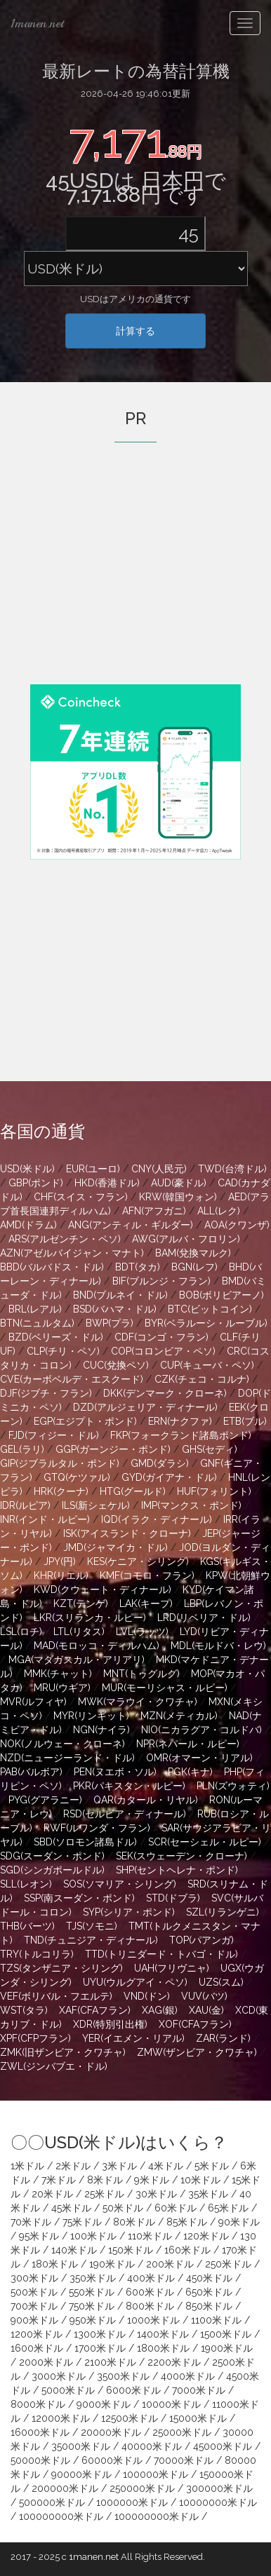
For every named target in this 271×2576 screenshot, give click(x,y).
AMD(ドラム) (28, 1225)
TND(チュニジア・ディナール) (91, 1940)
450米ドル (209, 2278)
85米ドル (186, 2222)
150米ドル (130, 2250)
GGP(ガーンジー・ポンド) (113, 1449)
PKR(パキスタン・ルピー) (129, 1785)
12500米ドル (129, 2418)
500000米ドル (52, 2502)
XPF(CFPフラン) (35, 2038)
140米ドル (74, 2250)
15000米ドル (198, 2418)
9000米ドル (104, 2404)
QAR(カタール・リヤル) (145, 1799)
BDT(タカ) (137, 1267)
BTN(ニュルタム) (37, 1323)
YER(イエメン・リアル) (133, 2038)
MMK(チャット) (58, 1673)
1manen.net (37, 23)
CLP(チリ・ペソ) (63, 1351)
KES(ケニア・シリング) (138, 1561)
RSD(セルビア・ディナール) (124, 1813)
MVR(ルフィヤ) (33, 1701)
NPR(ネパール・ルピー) (187, 1743)
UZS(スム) (221, 1982)
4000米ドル (188, 2376)
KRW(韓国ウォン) (178, 1196)
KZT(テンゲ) (80, 1603)
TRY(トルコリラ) (37, 1954)
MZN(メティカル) (179, 1715)
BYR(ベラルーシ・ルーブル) (206, 1323)
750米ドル (91, 2306)
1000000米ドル (132, 2502)
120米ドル (206, 2236)
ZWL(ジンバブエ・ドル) (53, 2066)
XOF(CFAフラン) (195, 2024)
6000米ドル (133, 2390)
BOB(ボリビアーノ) (221, 1295)
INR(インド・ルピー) (45, 1519)
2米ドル (73, 2165)
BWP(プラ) (109, 1323)
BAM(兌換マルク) (193, 1253)
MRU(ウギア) (62, 1687)
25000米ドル (181, 2432)
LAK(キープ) (146, 1603)
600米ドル (150, 2292)
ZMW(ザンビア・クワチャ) (197, 2052)
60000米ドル (112, 2460)
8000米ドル (38, 2404)
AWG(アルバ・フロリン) (186, 1239)
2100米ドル (110, 2362)
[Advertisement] (135, 582)
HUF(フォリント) (214, 1491)
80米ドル (134, 2222)
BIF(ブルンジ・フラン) (161, 1281)
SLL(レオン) (26, 1884)
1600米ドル (37, 2348)
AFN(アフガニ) (154, 1210)
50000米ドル (40, 2460)
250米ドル (228, 2264)
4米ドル (165, 2165)
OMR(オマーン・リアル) (199, 1757)
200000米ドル (65, 2488)
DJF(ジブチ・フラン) (46, 1393)
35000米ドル (80, 2446)
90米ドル (239, 2222)
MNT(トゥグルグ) (141, 1673)
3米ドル (119, 2165)
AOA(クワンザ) (237, 1225)
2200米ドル (174, 2362)
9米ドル (151, 2179)
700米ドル (34, 2306)
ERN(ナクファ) (180, 1421)
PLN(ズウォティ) (233, 1785)
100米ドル (93, 2236)
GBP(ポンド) (35, 1182)
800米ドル (150, 2306)
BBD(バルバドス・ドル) (52, 1267)
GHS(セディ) (209, 1449)
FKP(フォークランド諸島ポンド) (180, 1435)
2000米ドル (46, 2362)
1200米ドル (36, 2334)
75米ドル (82, 2222)
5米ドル (211, 2165)
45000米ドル (222, 2446)
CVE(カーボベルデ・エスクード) (71, 1379)
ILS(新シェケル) (96, 1505)
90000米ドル (81, 2474)
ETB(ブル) (245, 1421)
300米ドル (34, 2278)
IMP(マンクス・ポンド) (191, 1505)
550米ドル (91, 2292)
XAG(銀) (160, 2010)
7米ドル (58, 2179)
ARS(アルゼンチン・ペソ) (64, 1239)
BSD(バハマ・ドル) (115, 1309)
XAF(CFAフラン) (95, 2010)
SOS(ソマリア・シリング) (119, 1884)
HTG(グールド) (133, 1491)
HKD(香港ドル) (107, 1182)
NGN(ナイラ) (101, 1729)
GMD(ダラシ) (160, 1463)
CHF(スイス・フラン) (81, 1196)
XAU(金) (206, 2010)
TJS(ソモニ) (91, 1926)
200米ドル (170, 2264)
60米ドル (175, 2208)
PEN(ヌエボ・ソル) (115, 1771)
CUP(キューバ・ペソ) (207, 1365)
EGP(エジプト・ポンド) (85, 1421)
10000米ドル (171, 2404)
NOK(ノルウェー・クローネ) (62, 1743)
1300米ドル (100, 2334)
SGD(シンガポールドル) (52, 1870)
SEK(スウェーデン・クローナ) (181, 1856)
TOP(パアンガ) (201, 1940)
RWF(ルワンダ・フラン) (97, 1827)
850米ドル (208, 2306)
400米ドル (151, 2278)
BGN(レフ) (194, 1267)
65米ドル (228, 2208)
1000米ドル (153, 2320)
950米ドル (93, 2320)
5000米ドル (68, 2390)
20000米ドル (111, 2432)
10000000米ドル (218, 2502)
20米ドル (52, 2193)
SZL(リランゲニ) (222, 1912)
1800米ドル (163, 2348)
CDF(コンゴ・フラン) (161, 1337)
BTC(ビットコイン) (210, 1309)
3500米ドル (123, 2376)
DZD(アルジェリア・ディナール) (145, 1407)
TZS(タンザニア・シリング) (61, 1968)
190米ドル (112, 2264)
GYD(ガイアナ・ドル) (169, 1477)
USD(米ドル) (27, 1168)
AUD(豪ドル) (178, 1182)
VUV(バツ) (204, 1996)
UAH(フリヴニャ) (171, 1968)
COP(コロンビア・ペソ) (163, 1351)
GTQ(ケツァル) (77, 1477)
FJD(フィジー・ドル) (53, 1435)
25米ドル (104, 2193)
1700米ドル (100, 2348)
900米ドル (34, 2320)
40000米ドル (151, 2446)
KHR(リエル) (61, 1575)
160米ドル (187, 2250)
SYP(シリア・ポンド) (129, 1912)
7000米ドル (198, 2390)
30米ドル (156, 2193)
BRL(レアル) (35, 1309)
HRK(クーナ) (61, 1491)
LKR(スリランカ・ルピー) (90, 1617)
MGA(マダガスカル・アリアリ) (76, 1659)
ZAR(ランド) (223, 2038)
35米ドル (208, 2193)
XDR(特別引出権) (110, 2024)
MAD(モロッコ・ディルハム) (96, 1645)
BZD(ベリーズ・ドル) (55, 1337)
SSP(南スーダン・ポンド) (79, 1898)
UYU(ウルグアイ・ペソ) (135, 1982)
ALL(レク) (218, 1210)
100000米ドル (155, 2474)
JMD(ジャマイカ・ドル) (115, 1547)
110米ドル (150, 2236)
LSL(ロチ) (21, 1631)
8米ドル (105, 2179)
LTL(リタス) (79, 1631)
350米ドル (93, 2278)
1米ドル (27, 2165)
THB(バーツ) (27, 1926)
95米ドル (39, 2236)
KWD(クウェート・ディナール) (102, 1589)
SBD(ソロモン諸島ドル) (85, 1842)
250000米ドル (142, 2488)
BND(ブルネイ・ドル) (120, 1295)
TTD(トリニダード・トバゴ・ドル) (161, 1954)
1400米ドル (163, 2334)
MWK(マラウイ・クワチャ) (137, 1701)
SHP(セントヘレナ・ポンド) (177, 1870)
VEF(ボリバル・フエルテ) (56, 1996)
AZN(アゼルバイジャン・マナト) (72, 1253)
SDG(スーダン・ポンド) (52, 1856)
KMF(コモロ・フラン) (147, 1575)
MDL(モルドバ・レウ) (218, 1645)
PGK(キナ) (190, 1771)
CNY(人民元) (159, 1168)
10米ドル (200, 2179)
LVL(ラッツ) (142, 1631)
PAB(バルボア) (31, 1771)
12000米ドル (61, 2418)
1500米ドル (225, 2334)
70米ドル (31, 2222)
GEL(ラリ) (22, 1449)
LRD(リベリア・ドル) (204, 1617)
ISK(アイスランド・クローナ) (127, 1533)
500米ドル (34, 2292)
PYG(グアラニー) (45, 1799)
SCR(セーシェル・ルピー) (204, 1842)
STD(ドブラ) (173, 1898)
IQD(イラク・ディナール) (156, 1519)
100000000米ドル (61, 2516)
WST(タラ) (24, 2010)
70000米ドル (183, 2460)
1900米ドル (227, 2348)
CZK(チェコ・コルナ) (201, 1379)
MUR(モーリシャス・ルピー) (164, 1687)
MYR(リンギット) (91, 1715)
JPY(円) (60, 1561)
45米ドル (71, 2208)
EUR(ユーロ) (93, 1168)
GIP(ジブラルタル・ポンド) (59, 1463)
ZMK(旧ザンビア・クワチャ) (63, 2052)
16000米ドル (40, 2432)
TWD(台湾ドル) (232, 1168)
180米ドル (55, 2264)
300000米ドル (219, 2488)
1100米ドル (216, 2320)
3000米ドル (59, 2376)
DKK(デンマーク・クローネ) (165, 1393)
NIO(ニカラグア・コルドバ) (201, 1729)
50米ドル (123, 2208)
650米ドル (208, 2292)
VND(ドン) (147, 1996)
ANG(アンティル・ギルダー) (130, 1225)
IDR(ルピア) (25, 1505)
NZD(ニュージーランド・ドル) (67, 1757)
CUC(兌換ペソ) (116, 1365)
